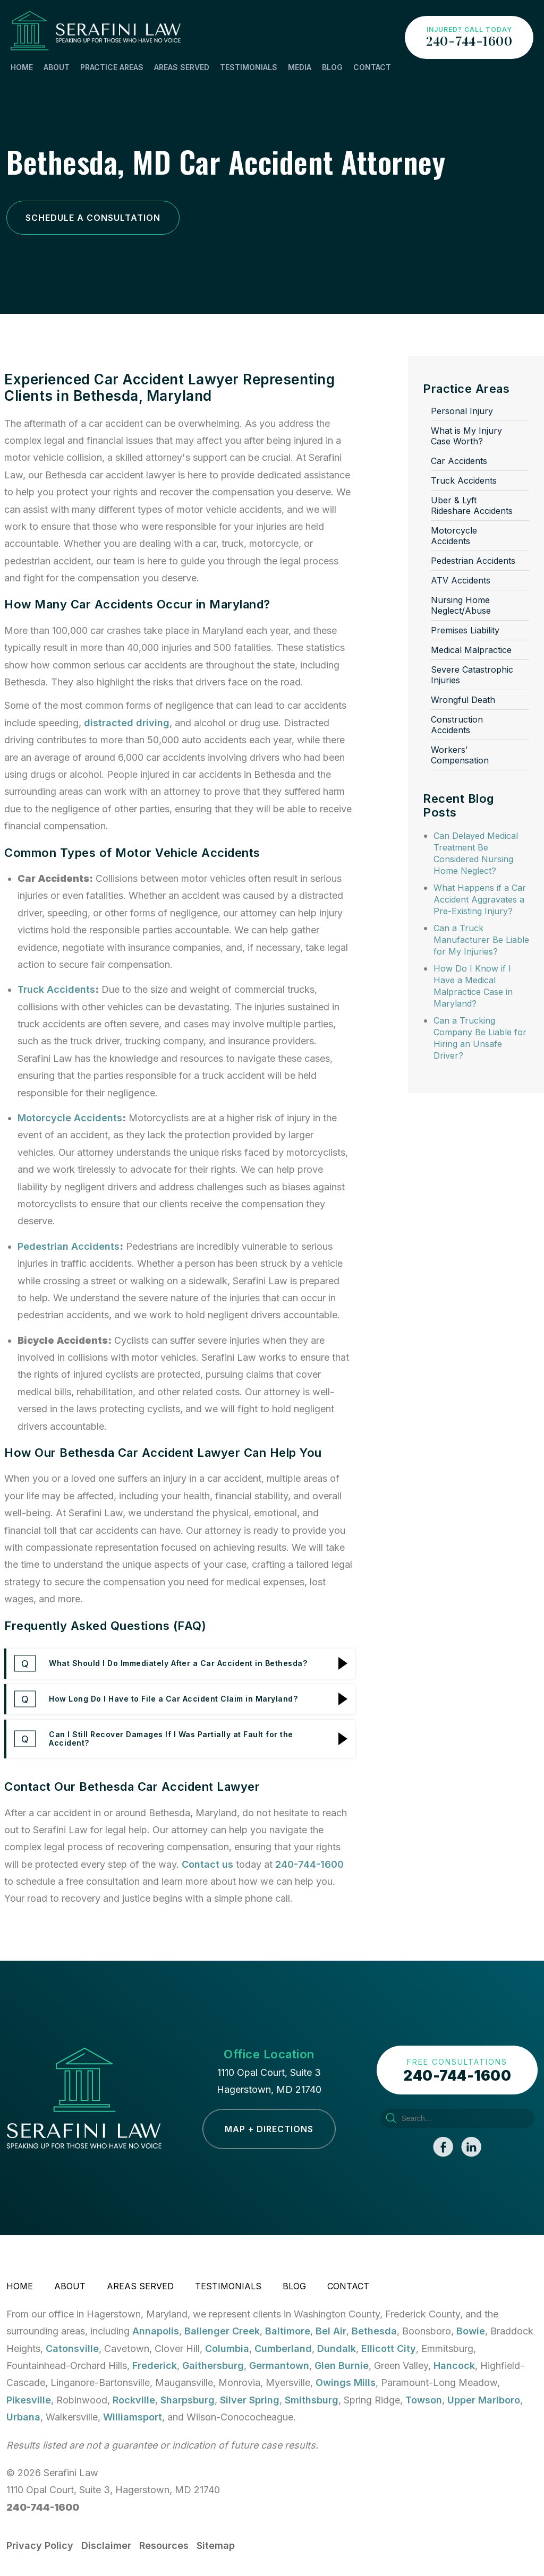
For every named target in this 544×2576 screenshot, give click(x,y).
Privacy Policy (39, 2545)
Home (22, 67)
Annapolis (155, 2331)
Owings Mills (346, 2382)
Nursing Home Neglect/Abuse (461, 605)
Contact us (207, 1864)
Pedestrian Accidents (69, 1246)
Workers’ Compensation (460, 755)
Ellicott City (388, 2348)
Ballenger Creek (222, 2331)
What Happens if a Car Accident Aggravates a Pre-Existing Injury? (480, 899)
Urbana (23, 2417)
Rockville (134, 2400)
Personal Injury (462, 411)
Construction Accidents (457, 724)
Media (299, 67)
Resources (164, 2545)
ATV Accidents (460, 580)
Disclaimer (106, 2545)
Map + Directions (269, 2129)
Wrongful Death (463, 699)
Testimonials (248, 67)
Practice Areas (111, 67)
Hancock (454, 2365)
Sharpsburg (187, 2400)
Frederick (154, 2365)
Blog (332, 67)
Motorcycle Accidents (70, 1117)
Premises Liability (465, 630)
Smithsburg (311, 2400)
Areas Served (181, 67)
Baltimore (287, 2331)
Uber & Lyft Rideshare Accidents (472, 505)
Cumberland (283, 2348)
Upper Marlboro (483, 2400)
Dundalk (336, 2348)
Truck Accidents (56, 989)
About (57, 67)
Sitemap (216, 2545)
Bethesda (374, 2331)
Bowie (470, 2331)
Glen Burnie (341, 2365)
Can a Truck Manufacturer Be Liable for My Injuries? (481, 940)
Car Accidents (459, 461)
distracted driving (126, 722)
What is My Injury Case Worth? (466, 435)
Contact (372, 67)
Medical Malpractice (471, 650)
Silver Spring (249, 2400)
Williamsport (132, 2417)
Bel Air (331, 2331)
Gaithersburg (213, 2365)
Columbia (227, 2348)
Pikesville (28, 2400)
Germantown (279, 2365)
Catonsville (72, 2348)
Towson (423, 2400)
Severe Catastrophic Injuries (472, 674)
